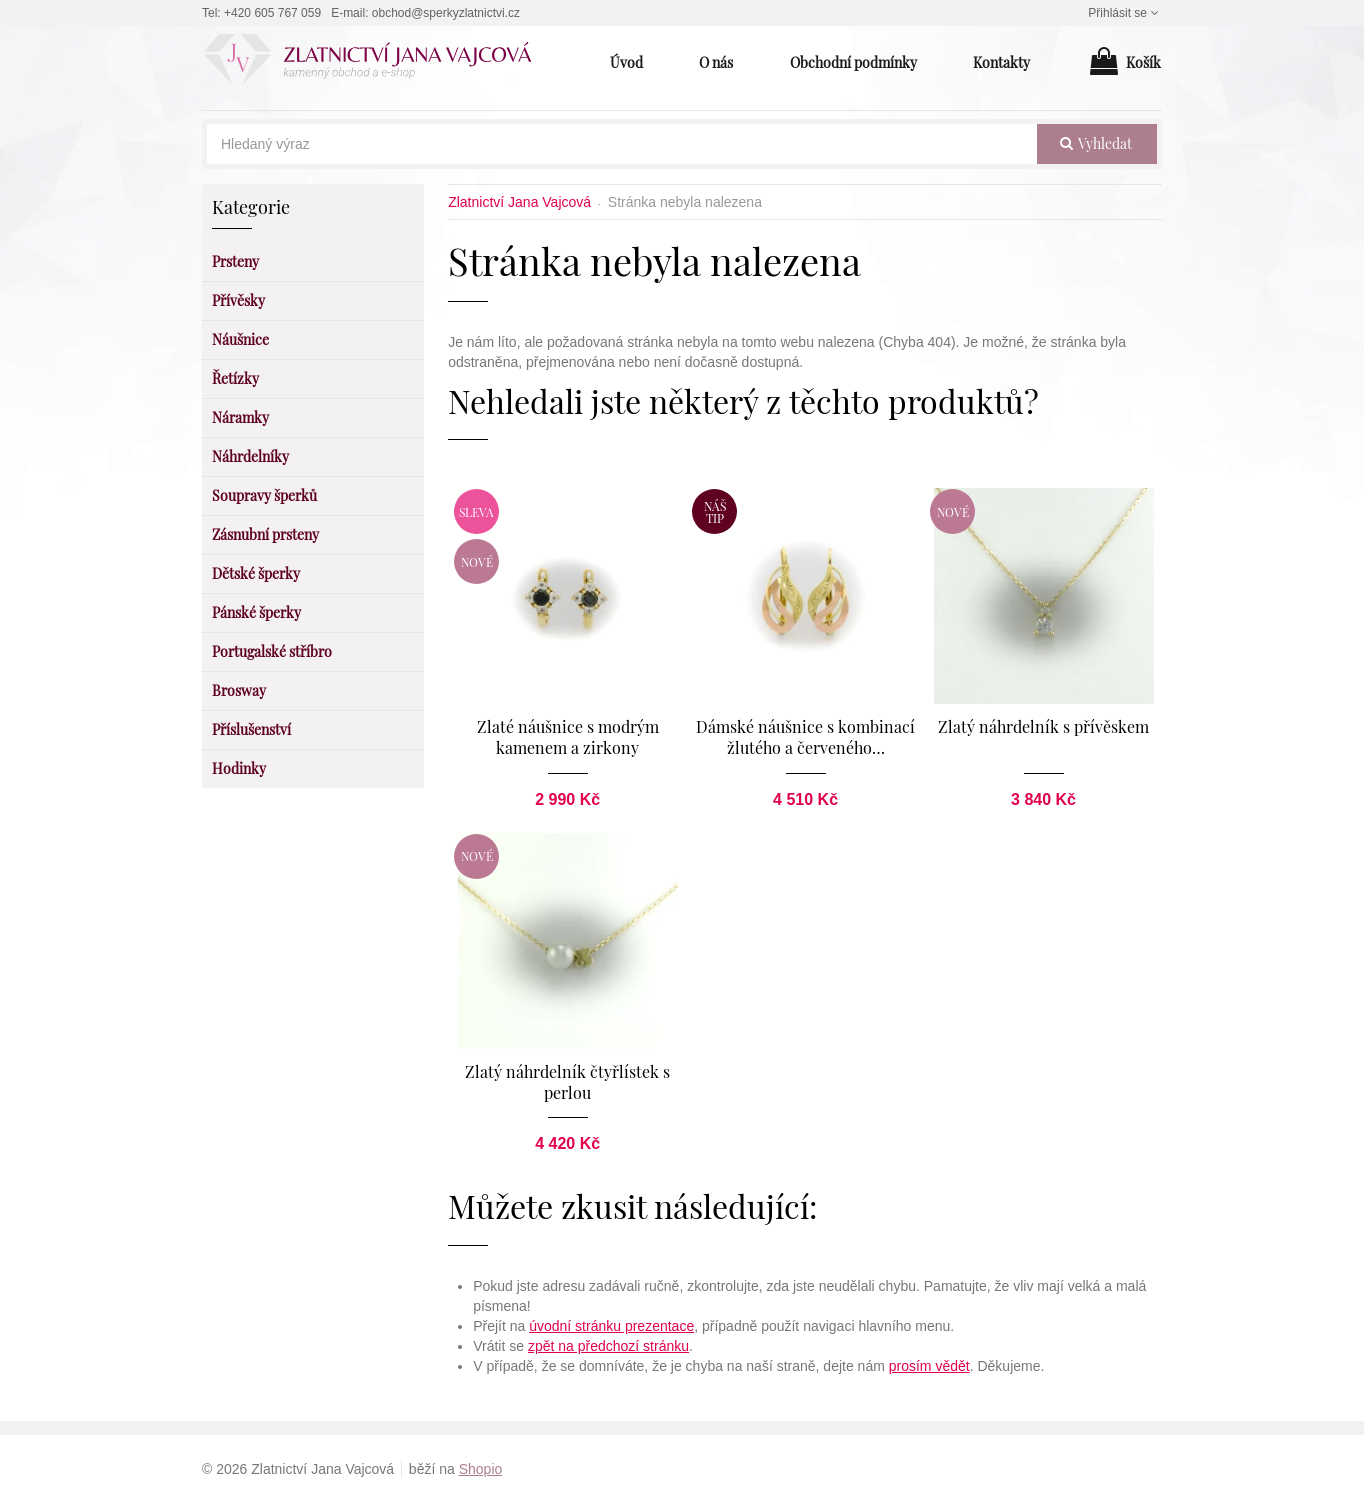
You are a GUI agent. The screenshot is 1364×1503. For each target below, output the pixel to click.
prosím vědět (929, 1366)
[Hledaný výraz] (622, 144)
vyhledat (1096, 143)
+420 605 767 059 (272, 13)
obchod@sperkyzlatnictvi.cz (446, 13)
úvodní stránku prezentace (611, 1326)
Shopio (481, 1469)
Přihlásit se (1125, 13)
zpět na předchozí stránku (608, 1346)
